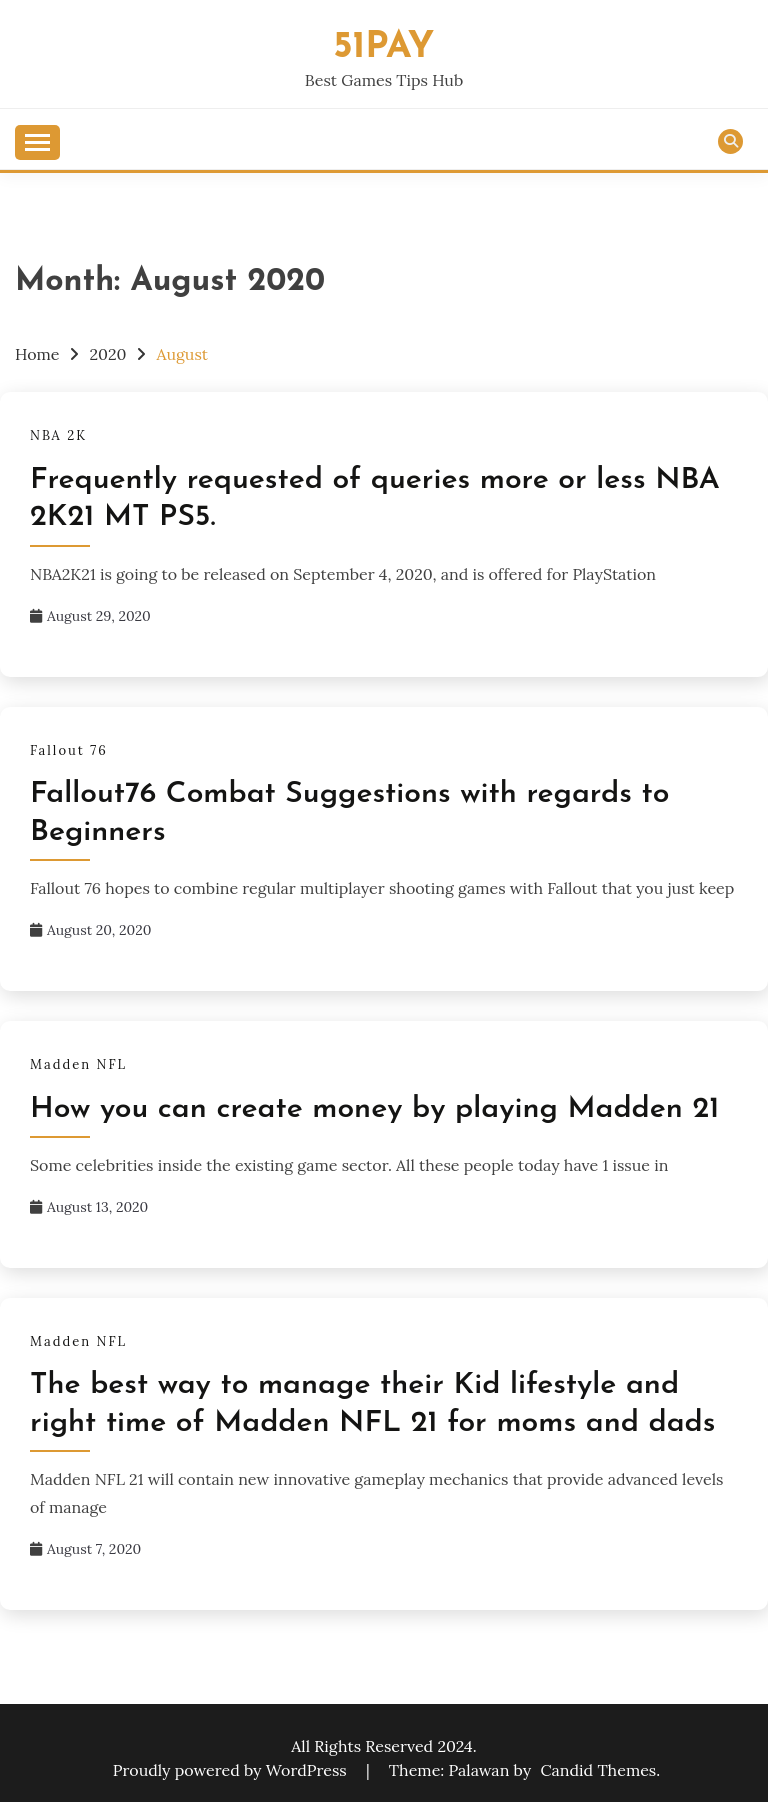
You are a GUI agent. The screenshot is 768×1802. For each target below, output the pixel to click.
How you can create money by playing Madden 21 (374, 1109)
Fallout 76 (69, 750)
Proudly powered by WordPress (232, 1770)
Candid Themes (598, 1770)
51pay (384, 47)
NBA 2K (58, 435)
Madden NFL (78, 1064)
